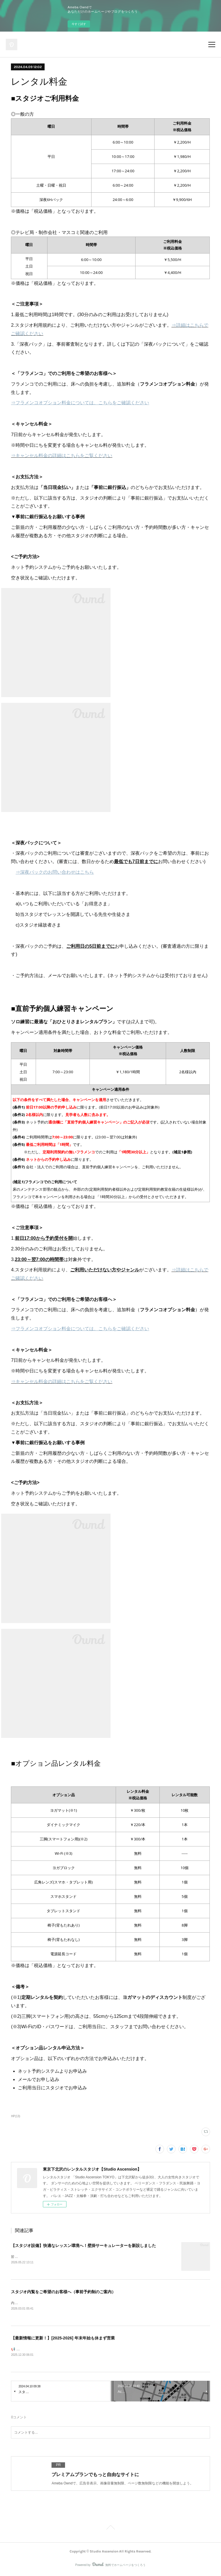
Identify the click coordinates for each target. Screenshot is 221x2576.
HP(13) (15, 2116)
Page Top (110, 2529)
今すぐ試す (79, 24)
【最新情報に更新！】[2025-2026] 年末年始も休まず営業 (63, 2339)
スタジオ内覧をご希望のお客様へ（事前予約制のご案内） (63, 2292)
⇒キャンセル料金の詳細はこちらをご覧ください (61, 455)
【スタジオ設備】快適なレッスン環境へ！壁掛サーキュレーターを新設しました (83, 2245)
